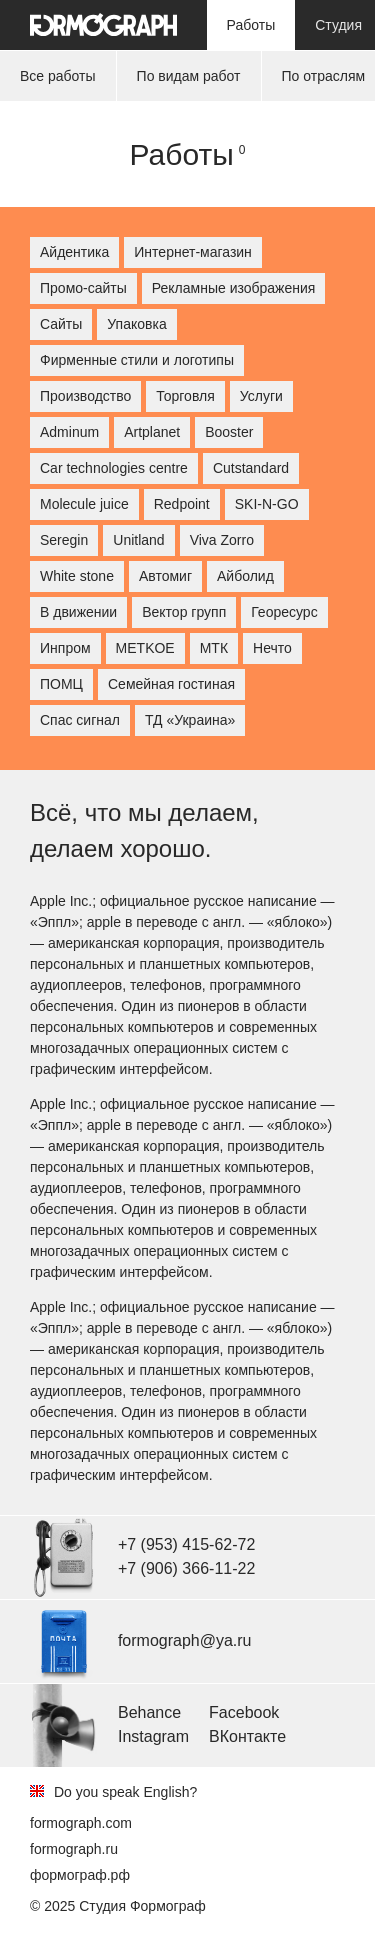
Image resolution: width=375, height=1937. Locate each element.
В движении (78, 612)
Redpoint (182, 504)
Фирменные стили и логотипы (137, 360)
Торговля (185, 396)
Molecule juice (84, 504)
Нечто (272, 648)
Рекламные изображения (234, 288)
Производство (85, 396)
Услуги (261, 396)
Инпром (65, 648)
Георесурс (284, 612)
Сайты (61, 324)
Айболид (245, 576)
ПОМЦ (61, 684)
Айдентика (74, 252)
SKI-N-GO (267, 504)
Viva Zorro (222, 540)
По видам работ (189, 76)
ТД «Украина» (190, 720)
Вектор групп (184, 612)
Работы (251, 25)
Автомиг (165, 576)
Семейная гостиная (171, 684)
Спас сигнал (80, 720)
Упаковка (136, 324)
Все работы (58, 76)
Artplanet (152, 432)
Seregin (64, 540)
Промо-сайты (83, 288)
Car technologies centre (114, 468)
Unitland (138, 540)
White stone (77, 576)
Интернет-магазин (193, 252)
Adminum (69, 432)
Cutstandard (251, 468)
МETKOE (145, 648)
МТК (214, 648)
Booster (229, 432)
